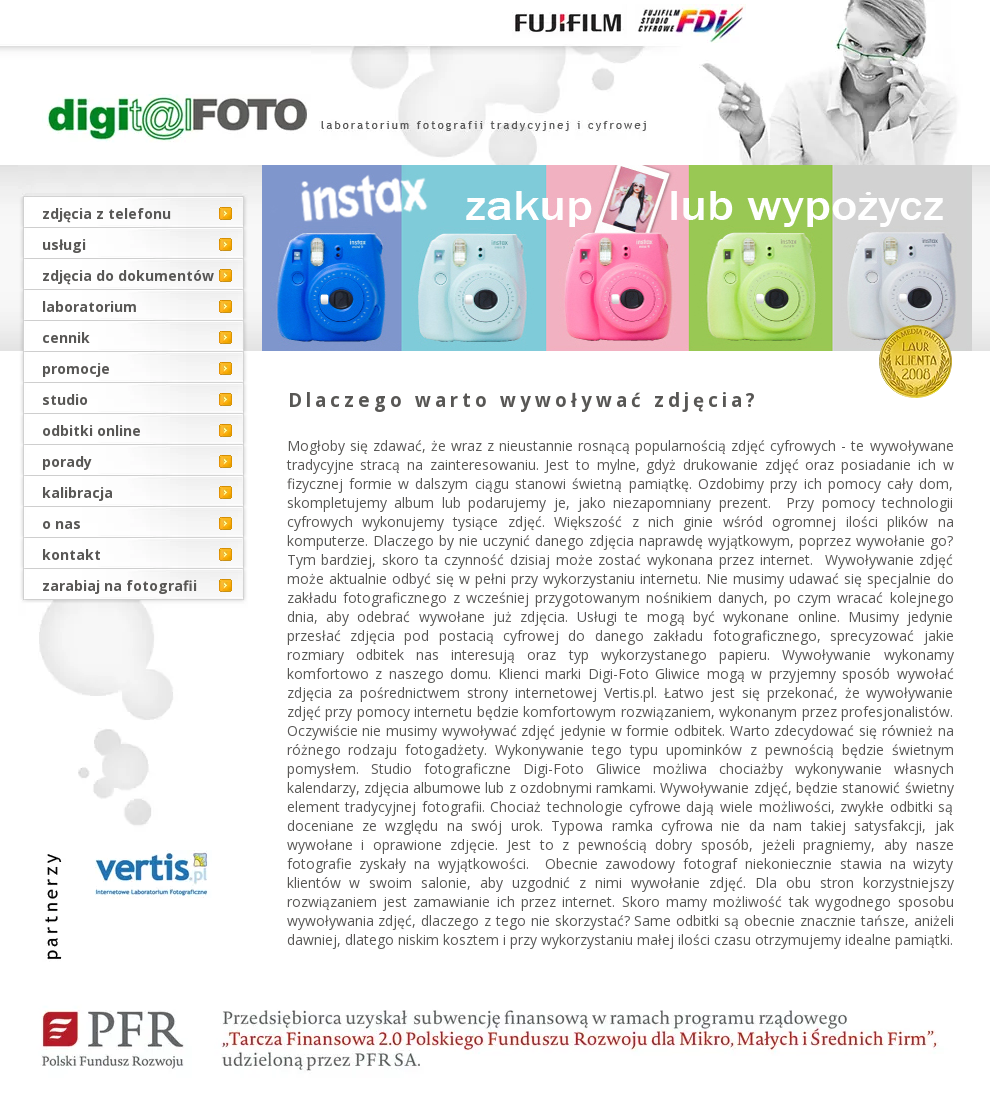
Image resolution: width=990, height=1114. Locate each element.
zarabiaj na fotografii (119, 585)
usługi (64, 244)
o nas (61, 523)
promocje (76, 368)
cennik (66, 337)
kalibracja (77, 492)
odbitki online (91, 430)
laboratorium (89, 306)
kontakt (71, 554)
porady (67, 461)
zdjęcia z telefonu (106, 213)
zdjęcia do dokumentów (128, 275)
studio (65, 399)
